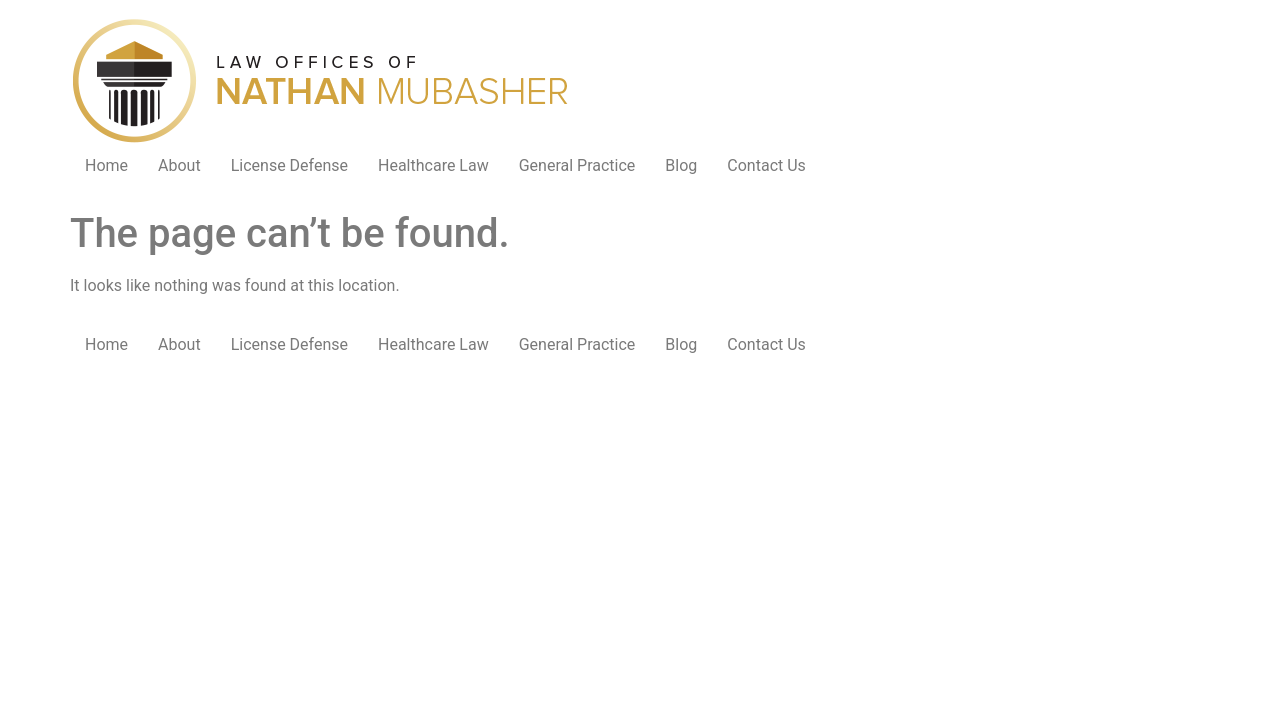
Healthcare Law (433, 165)
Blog (681, 165)
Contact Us (766, 165)
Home (106, 165)
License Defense (289, 165)
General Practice (577, 165)
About (179, 165)
